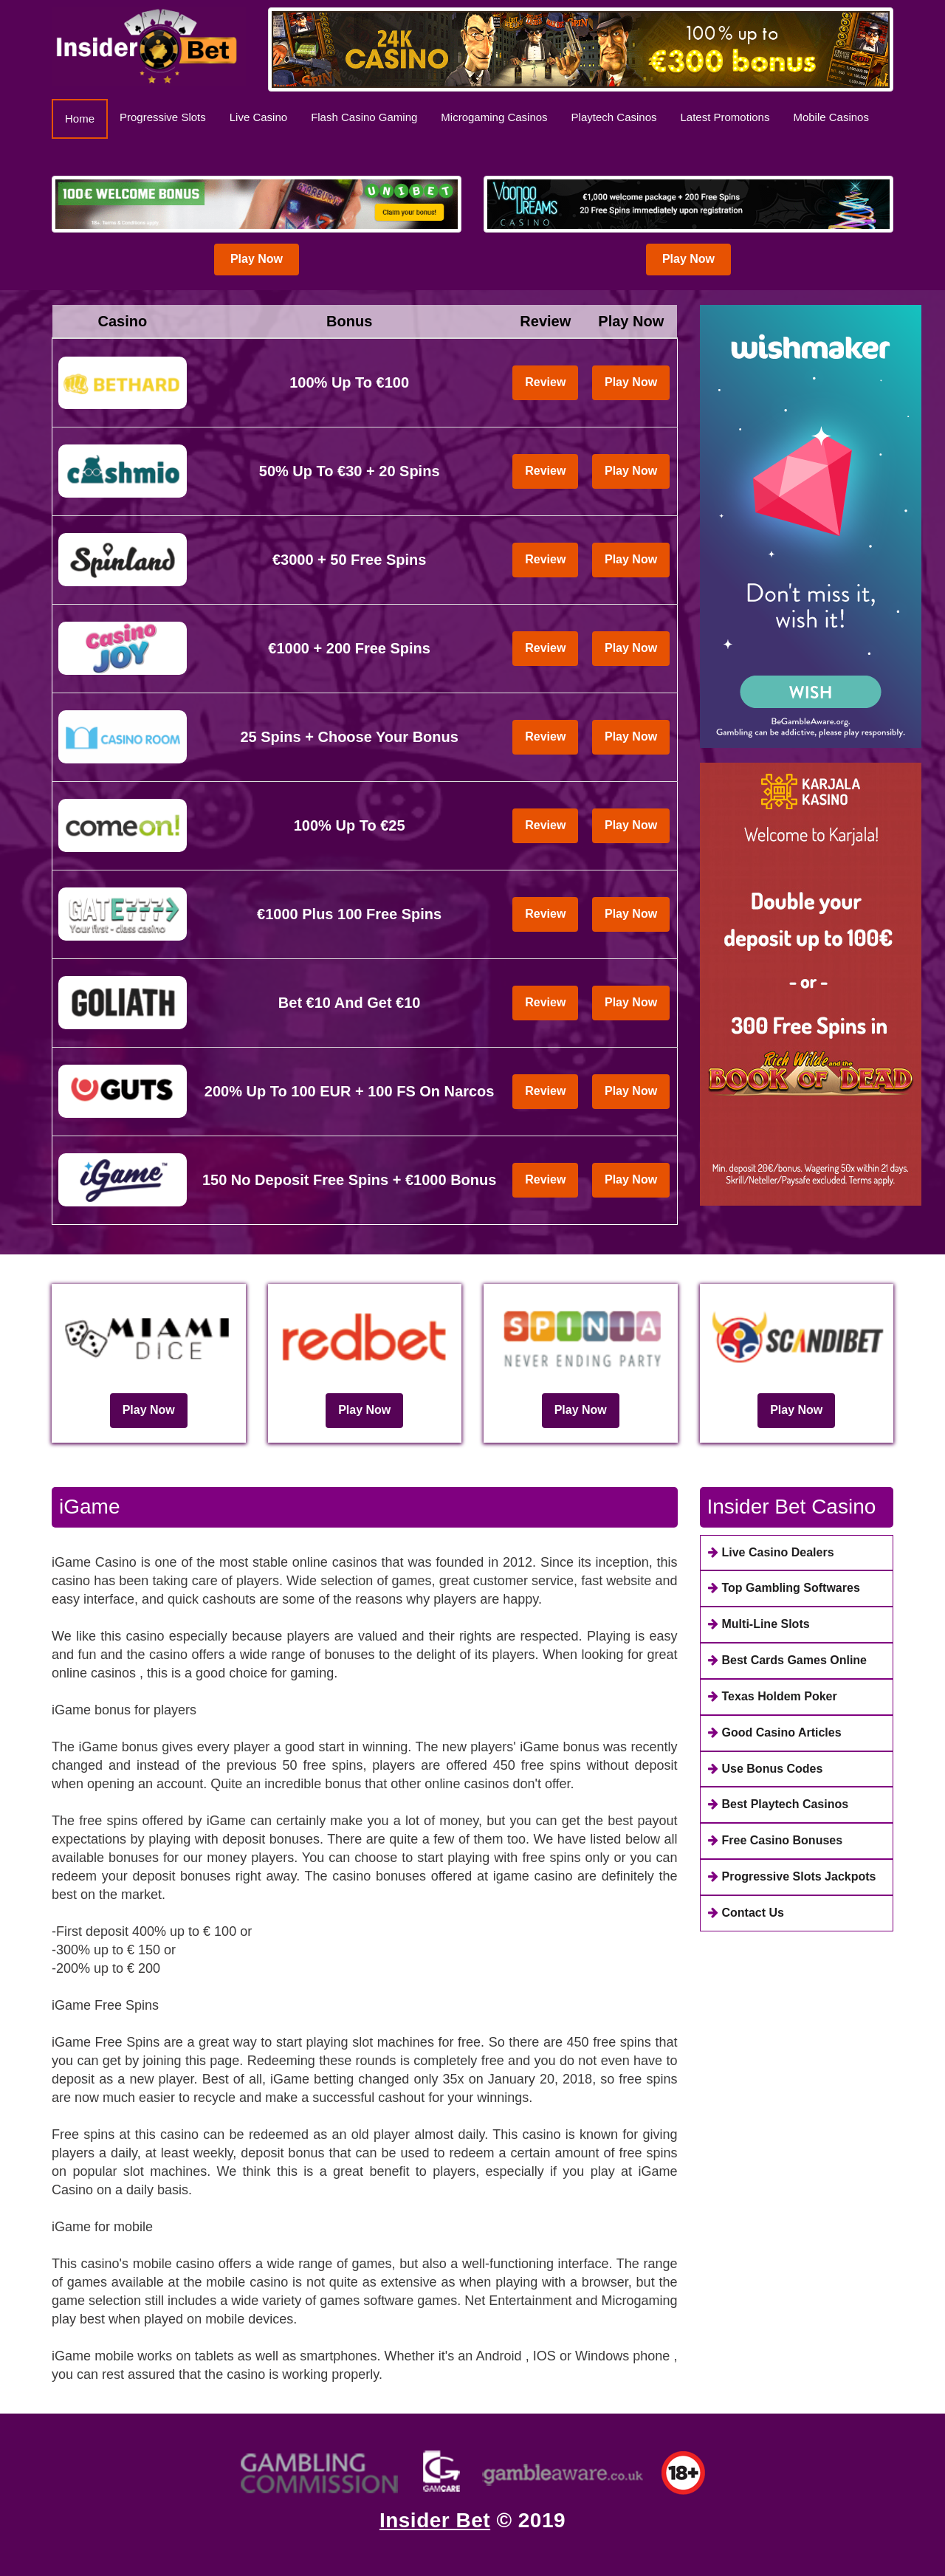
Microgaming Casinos (494, 117)
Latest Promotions (725, 117)
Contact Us (746, 1912)
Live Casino (258, 117)
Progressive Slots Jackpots (792, 1876)
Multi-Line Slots (759, 1624)
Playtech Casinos (614, 117)
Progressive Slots (163, 117)
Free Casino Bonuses (775, 1840)
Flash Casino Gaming (364, 117)
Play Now (256, 259)
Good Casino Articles (775, 1732)
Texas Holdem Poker (772, 1696)
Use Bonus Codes (765, 1768)
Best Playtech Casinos (778, 1804)
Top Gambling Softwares (784, 1587)
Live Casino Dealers (771, 1552)
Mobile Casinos (831, 117)
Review (545, 382)
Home (86, 118)
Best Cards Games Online (787, 1660)
